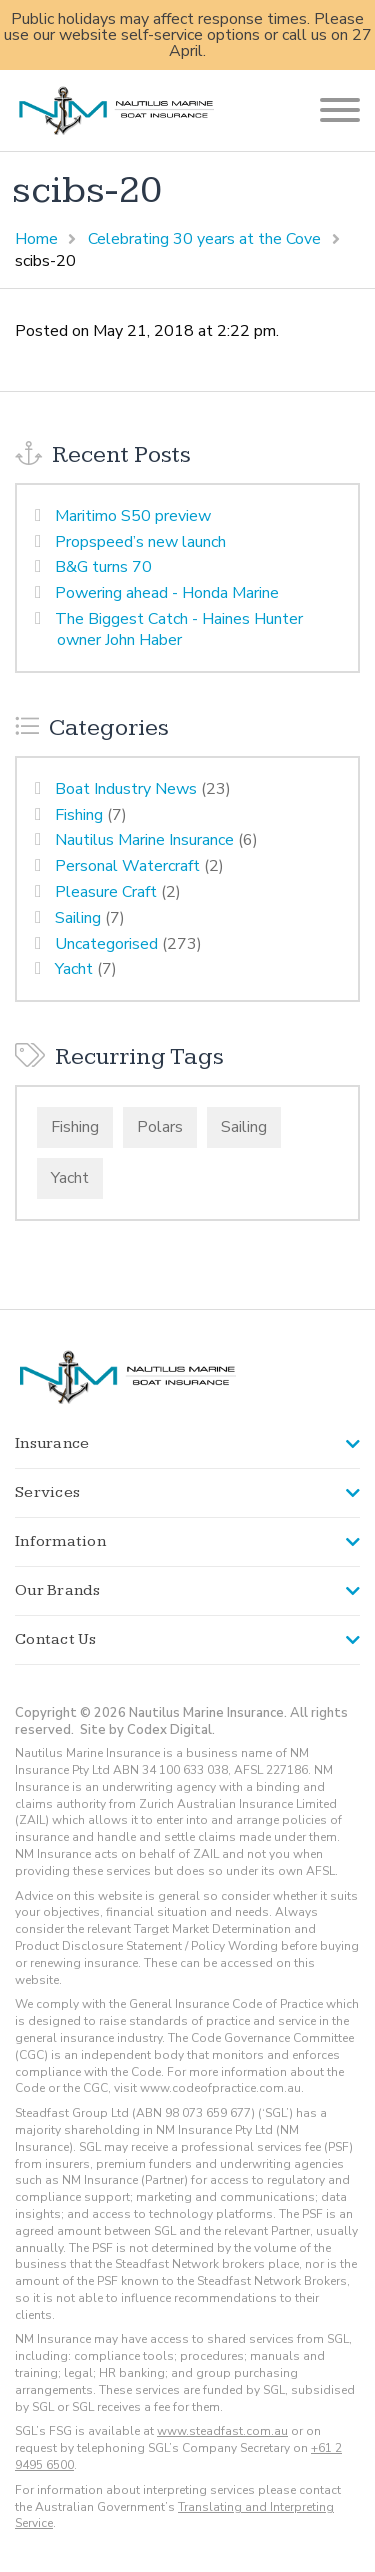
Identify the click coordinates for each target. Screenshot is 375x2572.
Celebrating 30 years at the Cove (204, 239)
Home (36, 239)
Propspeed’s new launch (140, 542)
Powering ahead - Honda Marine (167, 593)
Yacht (74, 969)
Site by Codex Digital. (147, 1730)
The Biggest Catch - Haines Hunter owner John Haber (179, 629)
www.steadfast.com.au (222, 2431)
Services (47, 1492)
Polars (160, 1127)
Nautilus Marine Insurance (144, 840)
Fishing (79, 815)
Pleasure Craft (106, 892)
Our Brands (58, 1590)
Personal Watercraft (127, 866)
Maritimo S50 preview (133, 516)
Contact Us (56, 1639)
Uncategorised (106, 944)
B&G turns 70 (103, 567)
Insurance (52, 1443)
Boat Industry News (126, 789)
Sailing (78, 918)
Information (60, 1541)
